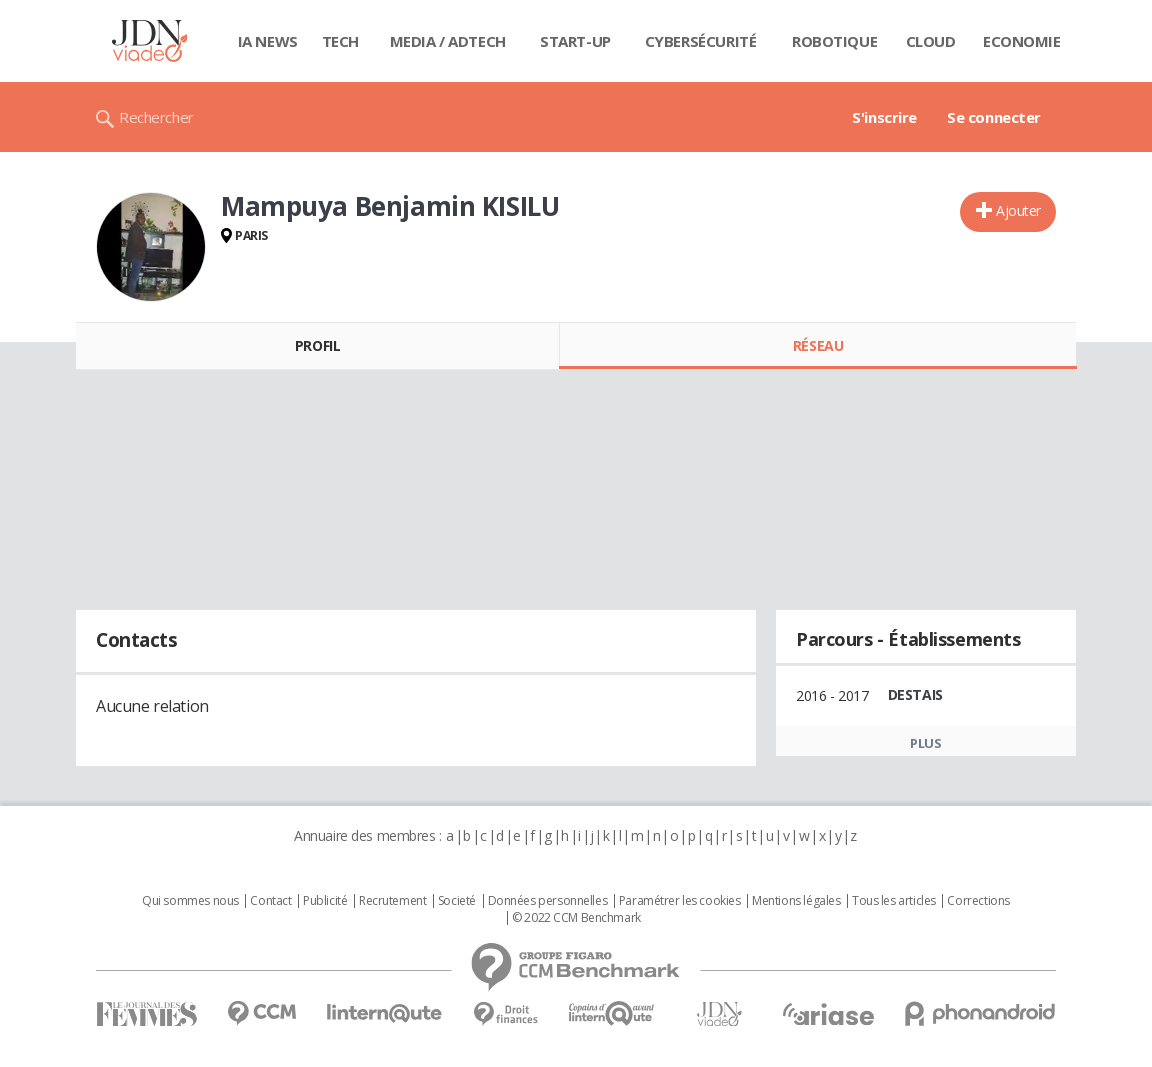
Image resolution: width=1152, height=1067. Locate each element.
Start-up (575, 41)
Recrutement (392, 901)
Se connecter (994, 117)
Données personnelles (548, 901)
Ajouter (1018, 210)
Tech (340, 41)
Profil (317, 345)
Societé (457, 901)
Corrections (978, 901)
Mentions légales (796, 901)
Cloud (931, 41)
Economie (1022, 41)
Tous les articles (894, 901)
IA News (268, 41)
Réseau (818, 345)
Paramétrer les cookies (680, 901)
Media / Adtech (448, 41)
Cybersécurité (701, 41)
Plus (925, 743)
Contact (270, 901)
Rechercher (156, 117)
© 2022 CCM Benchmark (576, 918)
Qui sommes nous (190, 901)
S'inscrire (884, 117)
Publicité (325, 901)
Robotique (834, 41)
